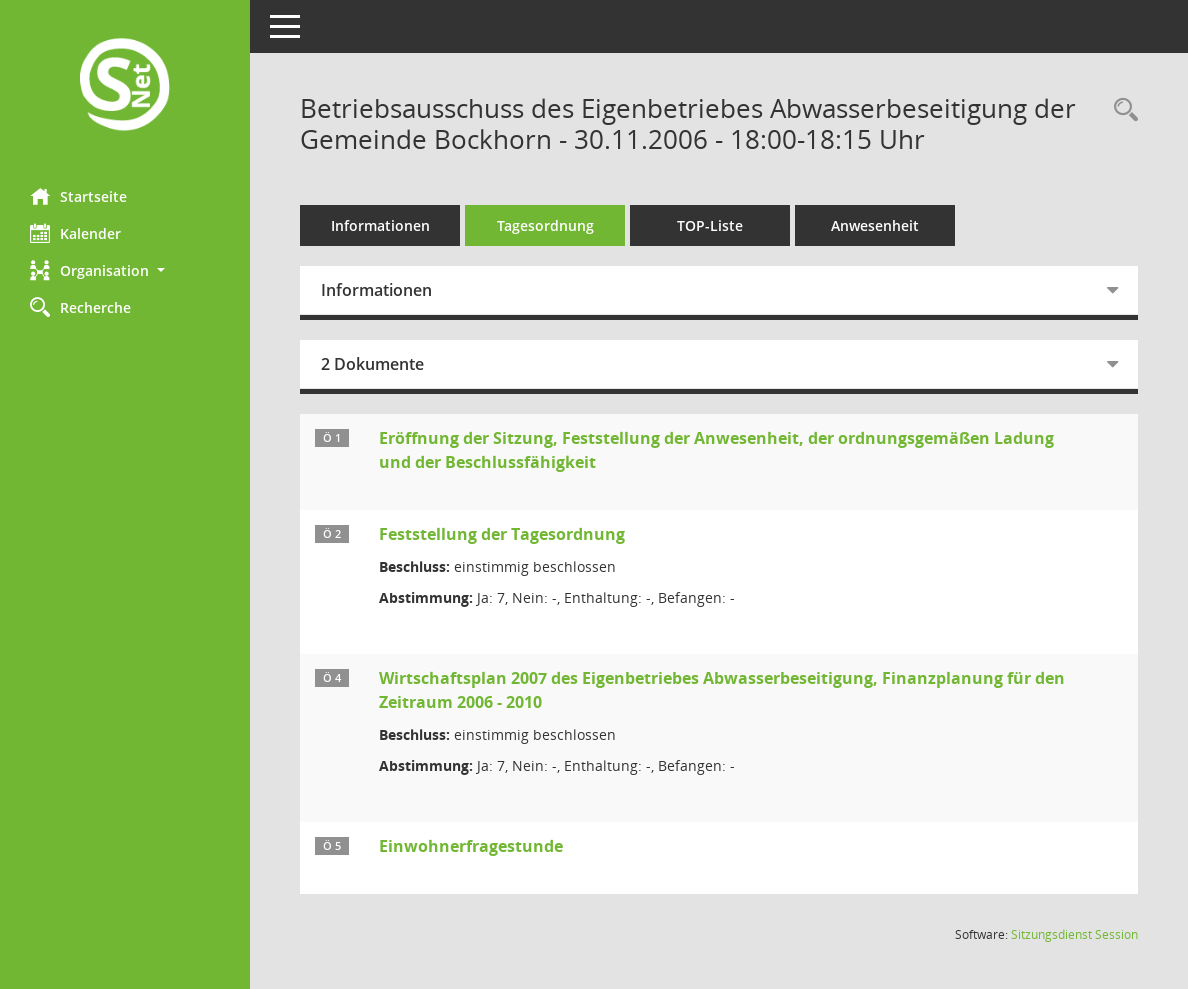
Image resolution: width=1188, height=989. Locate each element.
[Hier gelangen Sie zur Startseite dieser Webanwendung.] (125, 86)
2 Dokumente (372, 364)
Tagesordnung (545, 225)
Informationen (380, 225)
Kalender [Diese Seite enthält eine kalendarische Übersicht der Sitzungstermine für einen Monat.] (75, 233)
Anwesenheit (875, 225)
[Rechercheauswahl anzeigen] (1121, 110)
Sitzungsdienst (1074, 934)
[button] (125, 270)
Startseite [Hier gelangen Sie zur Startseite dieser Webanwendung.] (78, 196)
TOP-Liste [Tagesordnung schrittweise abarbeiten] (710, 225)
